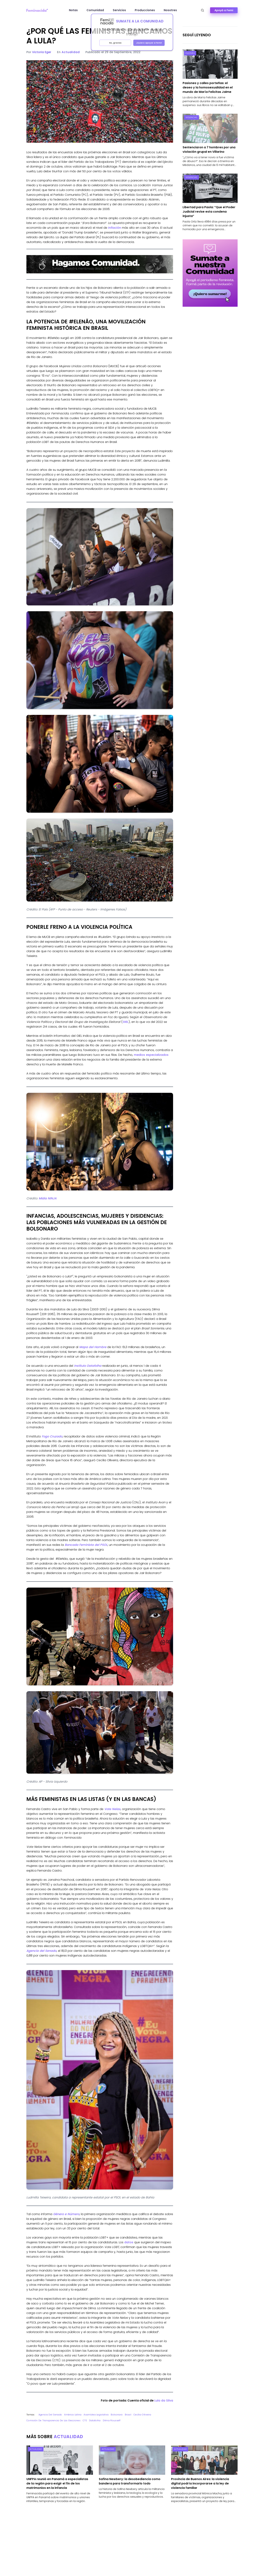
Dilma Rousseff (112, 2420)
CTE (85, 2420)
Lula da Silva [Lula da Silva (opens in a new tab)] (163, 2400)
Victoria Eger (41, 52)
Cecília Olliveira (142, 2414)
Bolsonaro (117, 2414)
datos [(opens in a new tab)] (128, 2242)
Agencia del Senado (50, 2414)
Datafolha (95, 2420)
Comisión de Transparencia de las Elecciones (53, 2420)
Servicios (119, 10)
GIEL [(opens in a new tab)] (126, 1022)
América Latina (72, 2414)
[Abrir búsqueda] (202, 10)
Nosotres (170, 10)
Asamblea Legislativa (96, 2414)
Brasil (128, 2414)
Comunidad (95, 10)
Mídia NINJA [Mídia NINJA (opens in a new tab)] (47, 1198)
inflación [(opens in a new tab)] (114, 228)
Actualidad (71, 52)
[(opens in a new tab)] (92, 1347)
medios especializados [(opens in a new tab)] (151, 1055)
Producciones (145, 10)
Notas (73, 10)
